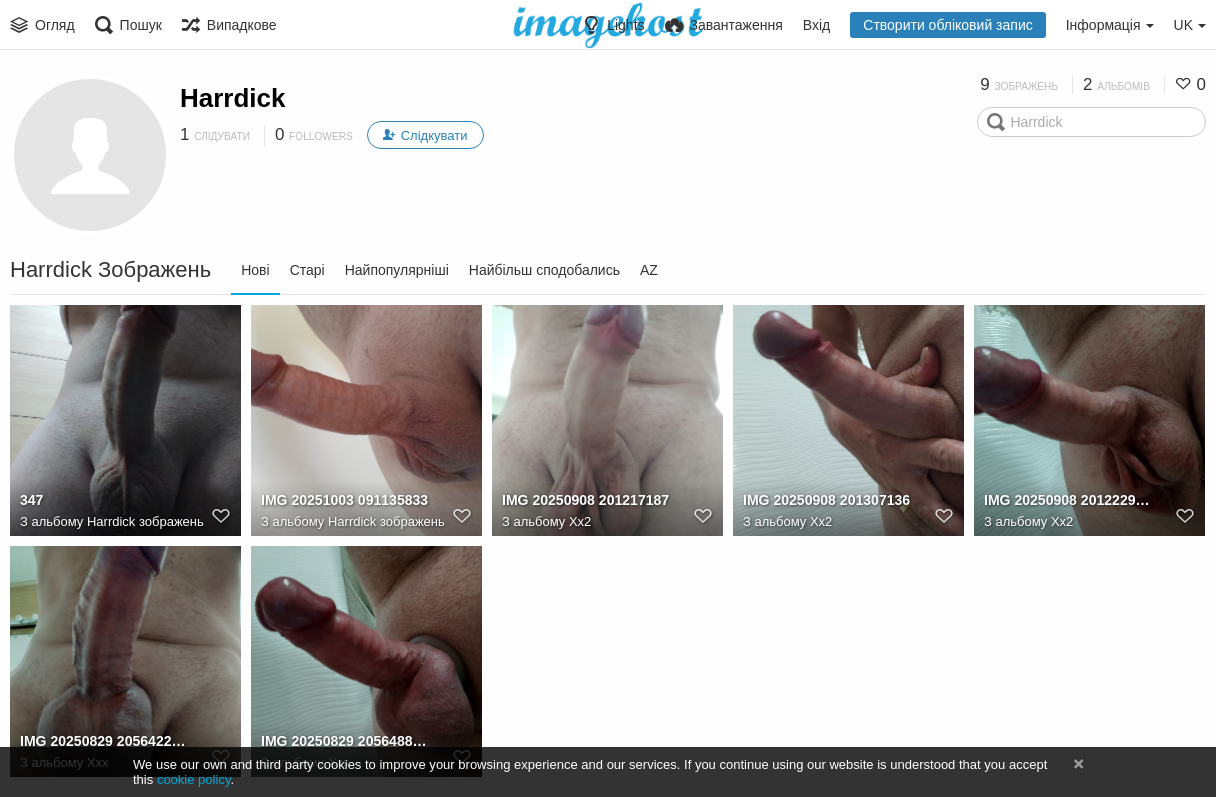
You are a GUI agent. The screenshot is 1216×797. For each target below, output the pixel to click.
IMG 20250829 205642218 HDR (104, 741)
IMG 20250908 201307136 (826, 500)
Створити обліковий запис (947, 25)
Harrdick (233, 98)
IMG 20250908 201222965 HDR (1068, 500)
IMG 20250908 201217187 (585, 500)
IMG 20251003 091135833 (344, 500)
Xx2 (580, 521)
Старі (307, 270)
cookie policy (194, 779)
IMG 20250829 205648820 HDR (345, 741)
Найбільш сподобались (544, 270)
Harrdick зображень (145, 521)
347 (31, 500)
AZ (649, 270)
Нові (255, 270)
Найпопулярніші (397, 270)
